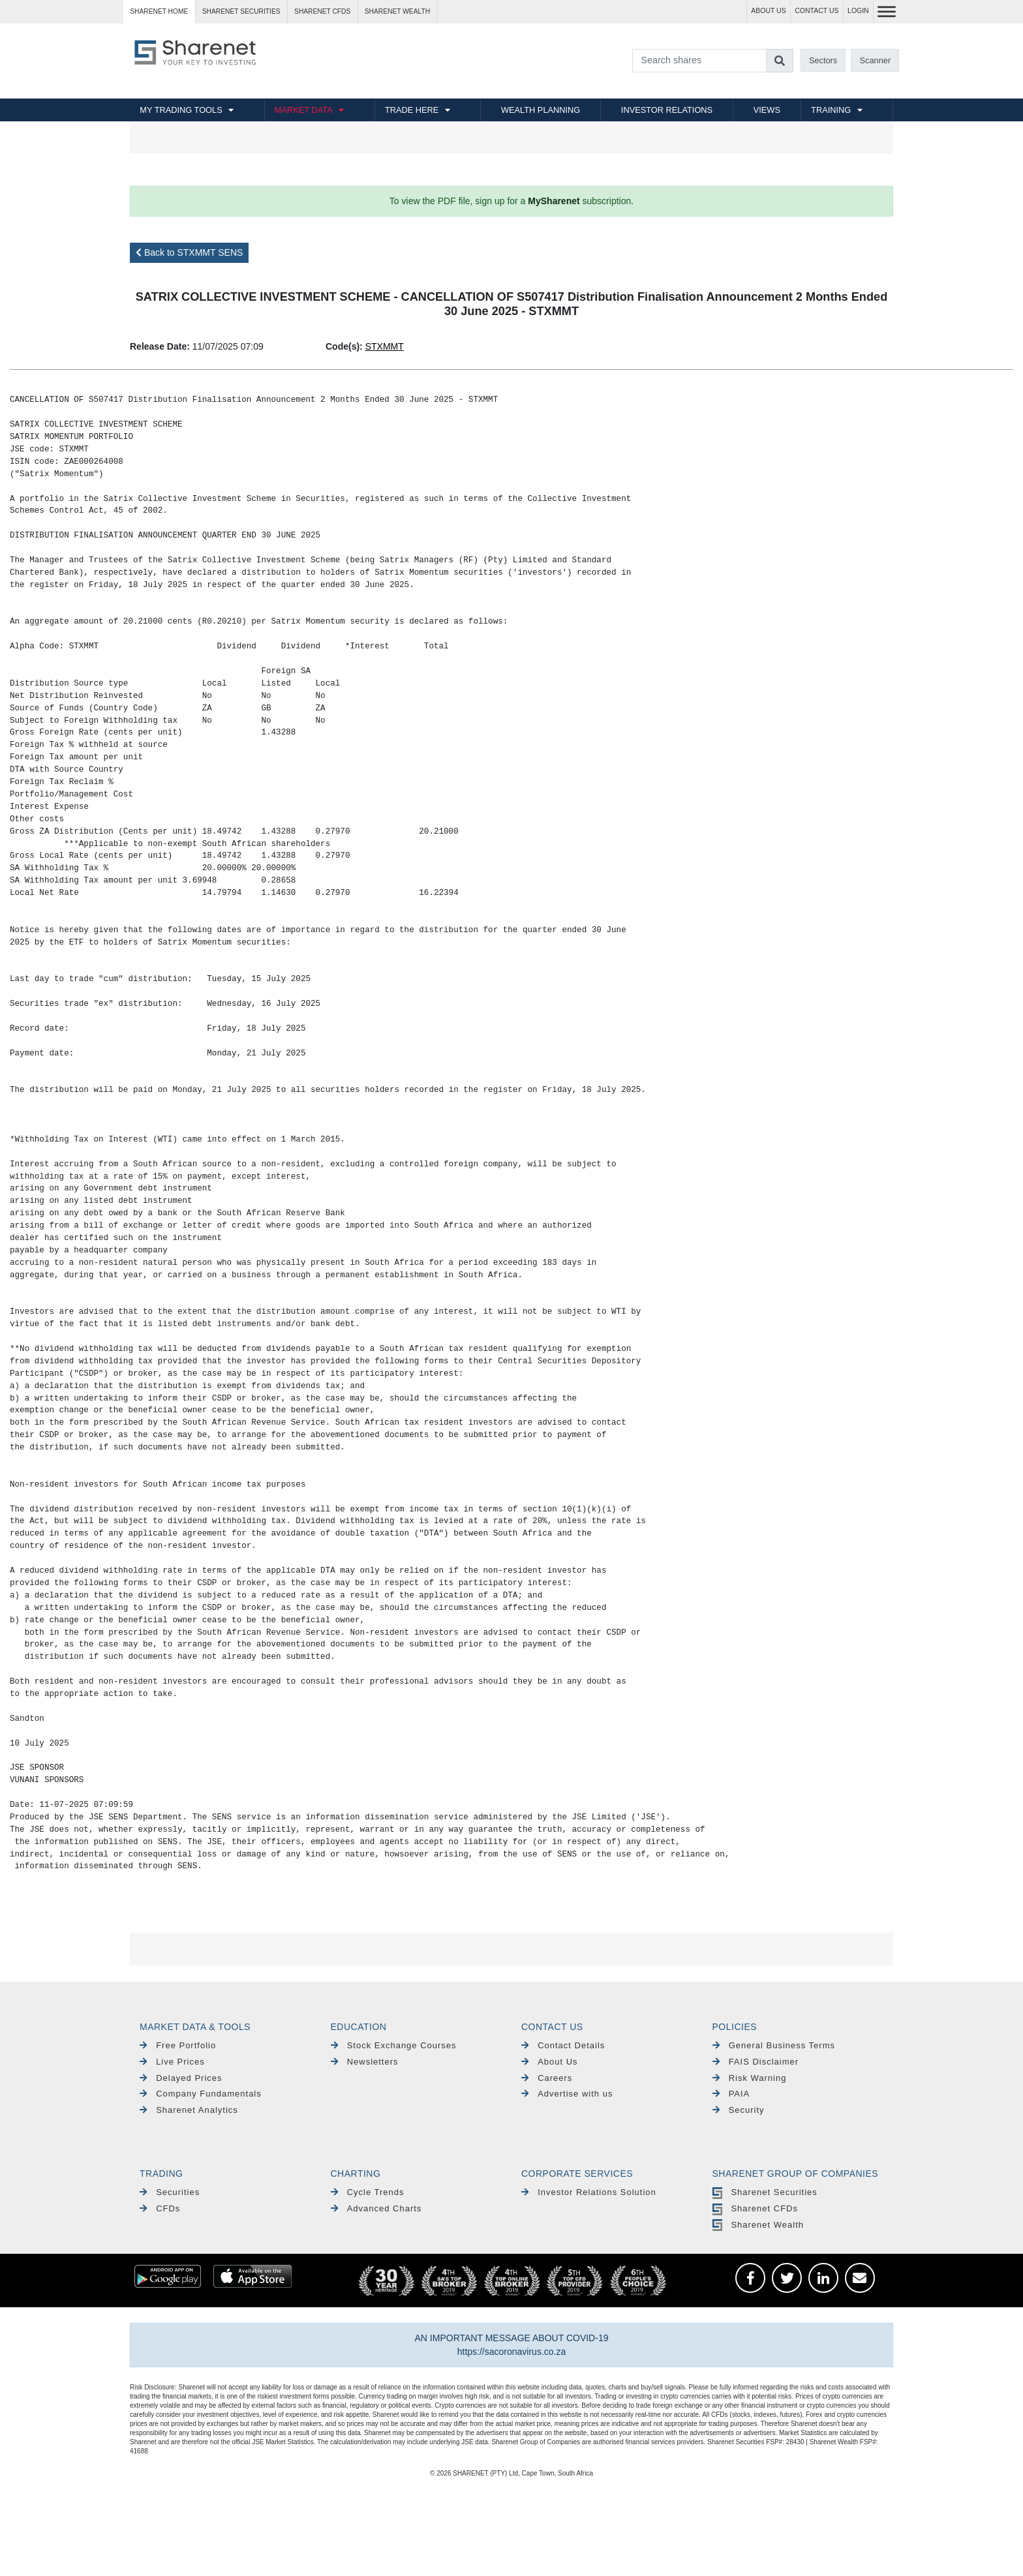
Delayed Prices (181, 2078)
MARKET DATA (304, 110)
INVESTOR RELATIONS (666, 110)
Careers (546, 2078)
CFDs (160, 2208)
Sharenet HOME (159, 11)
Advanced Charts (376, 2208)
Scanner (875, 60)
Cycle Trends (368, 2192)
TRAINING (831, 110)
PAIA (731, 2094)
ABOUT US (768, 10)
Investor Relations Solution (588, 2192)
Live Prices (172, 2062)
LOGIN (858, 10)
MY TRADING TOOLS (181, 110)
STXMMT (384, 346)
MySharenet (553, 201)
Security (738, 2110)
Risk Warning (749, 2078)
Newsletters (365, 2062)
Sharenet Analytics (189, 2110)
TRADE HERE (411, 110)
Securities (170, 2192)
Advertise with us (567, 2094)
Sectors (823, 60)
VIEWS (767, 110)
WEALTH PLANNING (540, 110)
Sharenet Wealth (758, 2225)
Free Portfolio (178, 2045)
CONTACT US (816, 10)
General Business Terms (774, 2045)
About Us (549, 2062)
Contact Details (563, 2045)
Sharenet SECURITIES (241, 11)
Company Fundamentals (201, 2094)
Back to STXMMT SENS (189, 252)
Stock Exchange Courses (394, 2045)
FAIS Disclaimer (755, 2062)
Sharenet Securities (764, 2192)
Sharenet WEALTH (397, 11)
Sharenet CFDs (322, 11)
